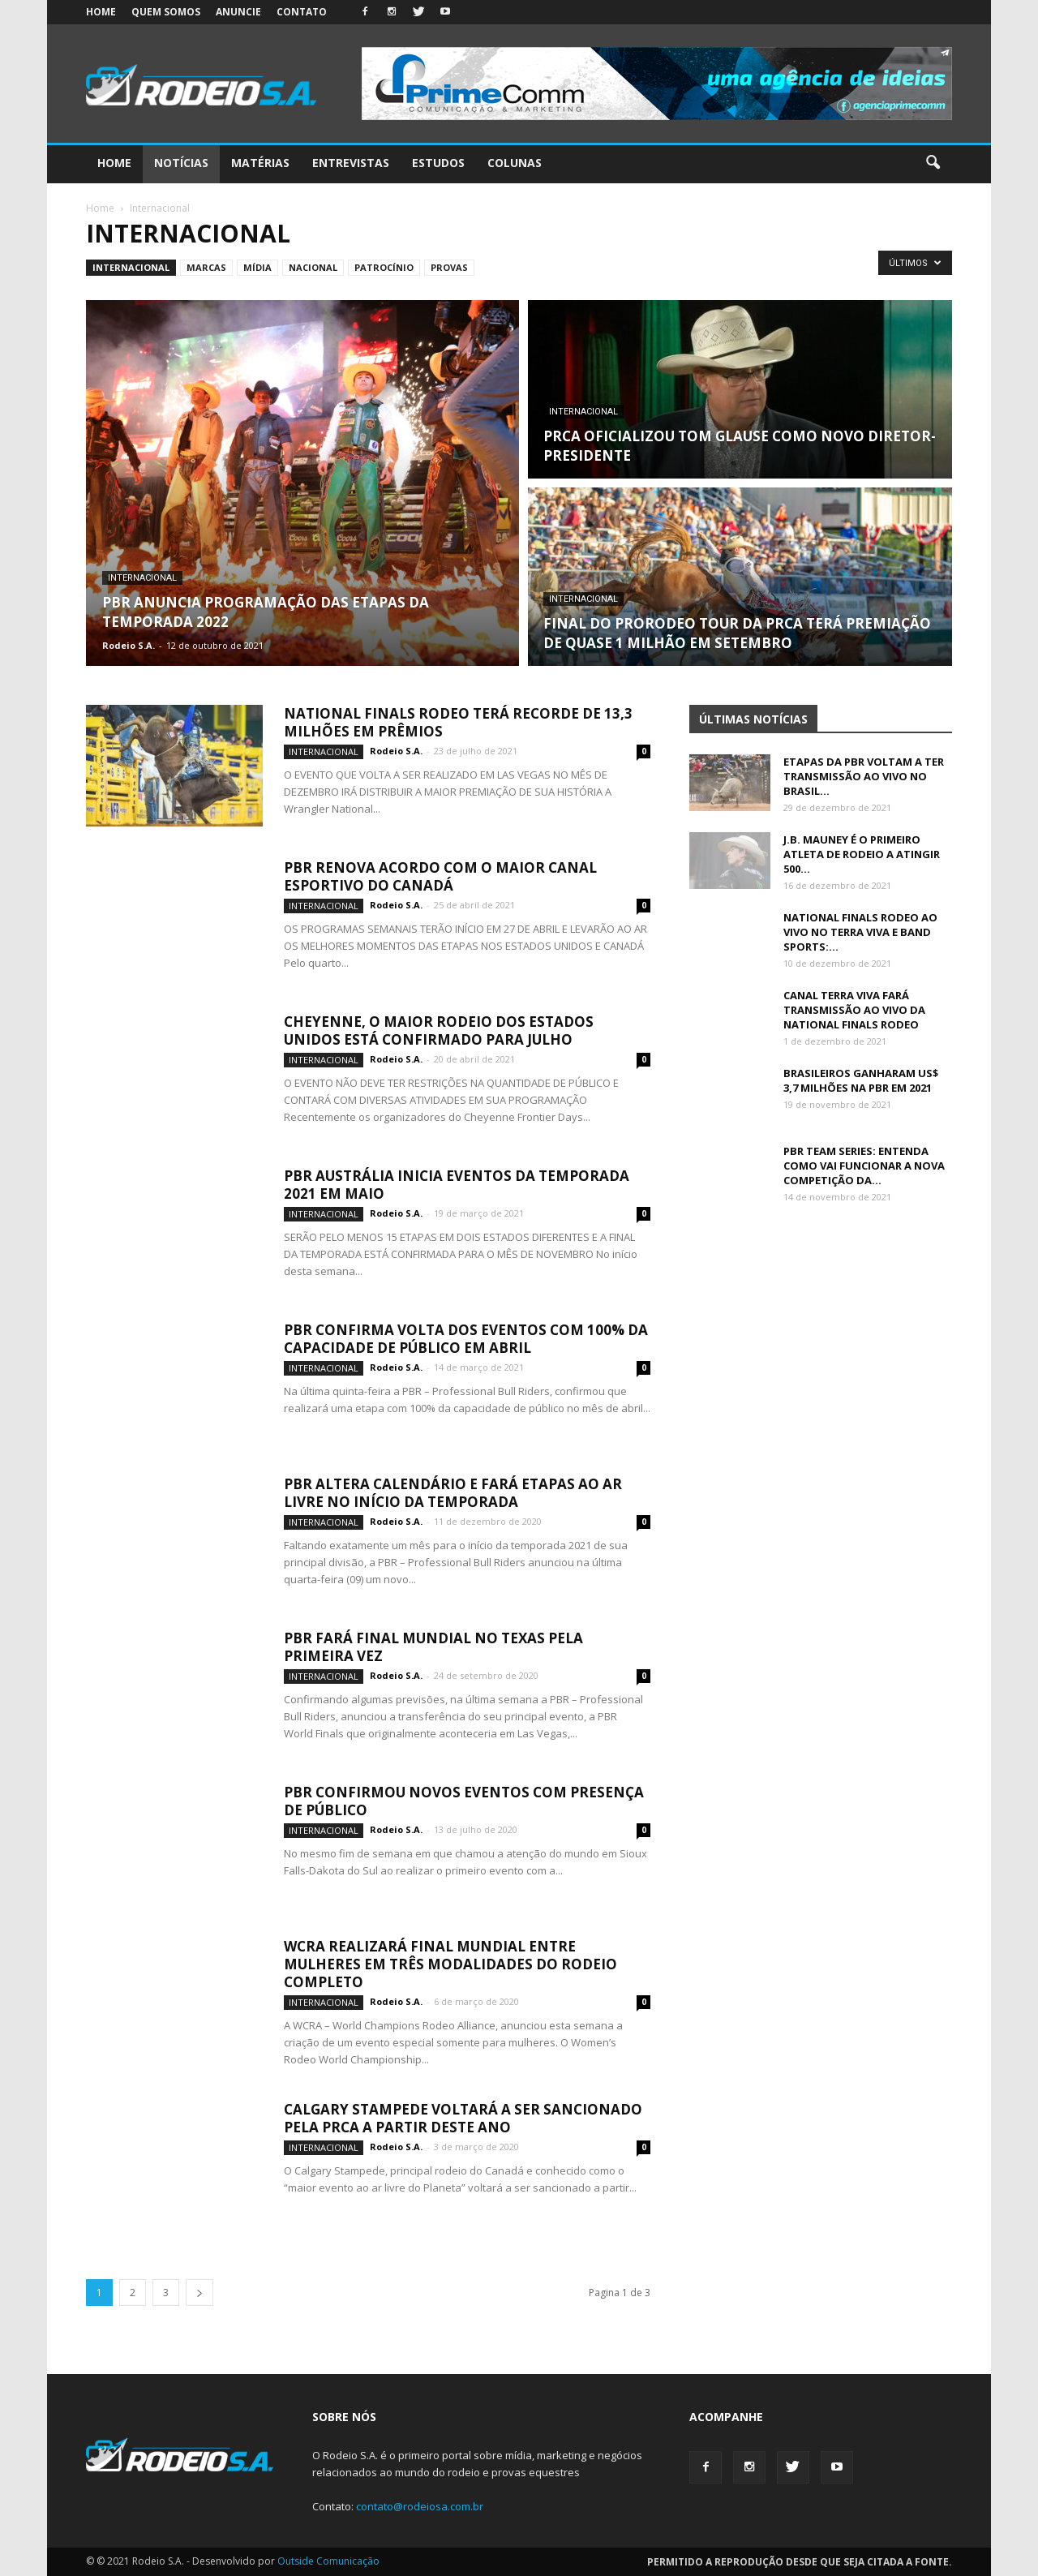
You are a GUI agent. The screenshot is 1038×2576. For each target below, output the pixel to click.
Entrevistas (350, 162)
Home (101, 12)
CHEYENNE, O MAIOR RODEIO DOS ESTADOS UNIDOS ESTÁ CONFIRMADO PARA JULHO (439, 1030)
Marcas (206, 267)
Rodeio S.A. (128, 645)
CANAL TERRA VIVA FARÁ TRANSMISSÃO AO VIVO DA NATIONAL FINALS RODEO (854, 1010)
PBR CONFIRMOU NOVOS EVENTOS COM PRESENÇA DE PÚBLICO (464, 1801)
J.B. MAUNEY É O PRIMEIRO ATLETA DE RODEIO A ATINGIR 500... (861, 854)
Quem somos (165, 12)
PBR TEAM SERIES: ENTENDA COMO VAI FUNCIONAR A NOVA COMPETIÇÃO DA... (864, 1165)
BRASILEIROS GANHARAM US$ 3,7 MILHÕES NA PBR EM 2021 (860, 1080)
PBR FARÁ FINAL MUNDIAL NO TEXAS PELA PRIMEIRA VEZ (433, 1647)
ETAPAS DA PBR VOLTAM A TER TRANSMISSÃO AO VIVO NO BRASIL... (863, 776)
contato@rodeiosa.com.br (419, 2506)
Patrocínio (384, 267)
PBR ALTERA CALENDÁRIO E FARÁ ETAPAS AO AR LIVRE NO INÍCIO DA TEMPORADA (453, 1493)
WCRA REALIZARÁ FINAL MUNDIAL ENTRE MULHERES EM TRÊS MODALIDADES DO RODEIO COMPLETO (450, 1964)
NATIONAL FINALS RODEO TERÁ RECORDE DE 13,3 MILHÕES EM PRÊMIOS (458, 722)
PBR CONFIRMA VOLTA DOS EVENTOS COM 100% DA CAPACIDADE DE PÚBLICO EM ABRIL (466, 1338)
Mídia (257, 267)
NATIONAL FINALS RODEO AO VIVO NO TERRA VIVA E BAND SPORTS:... (860, 932)
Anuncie (238, 12)
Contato (302, 12)
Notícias (181, 162)
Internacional (130, 267)
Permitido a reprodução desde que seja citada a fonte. (799, 2562)
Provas (449, 267)
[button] (932, 163)
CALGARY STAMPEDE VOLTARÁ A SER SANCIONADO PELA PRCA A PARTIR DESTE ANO (463, 2118)
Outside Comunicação (328, 2561)
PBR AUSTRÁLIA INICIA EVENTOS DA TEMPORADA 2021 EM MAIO (456, 1184)
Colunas (514, 162)
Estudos (438, 162)
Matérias (260, 162)
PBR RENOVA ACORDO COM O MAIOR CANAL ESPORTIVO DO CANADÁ (440, 876)
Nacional (313, 267)
